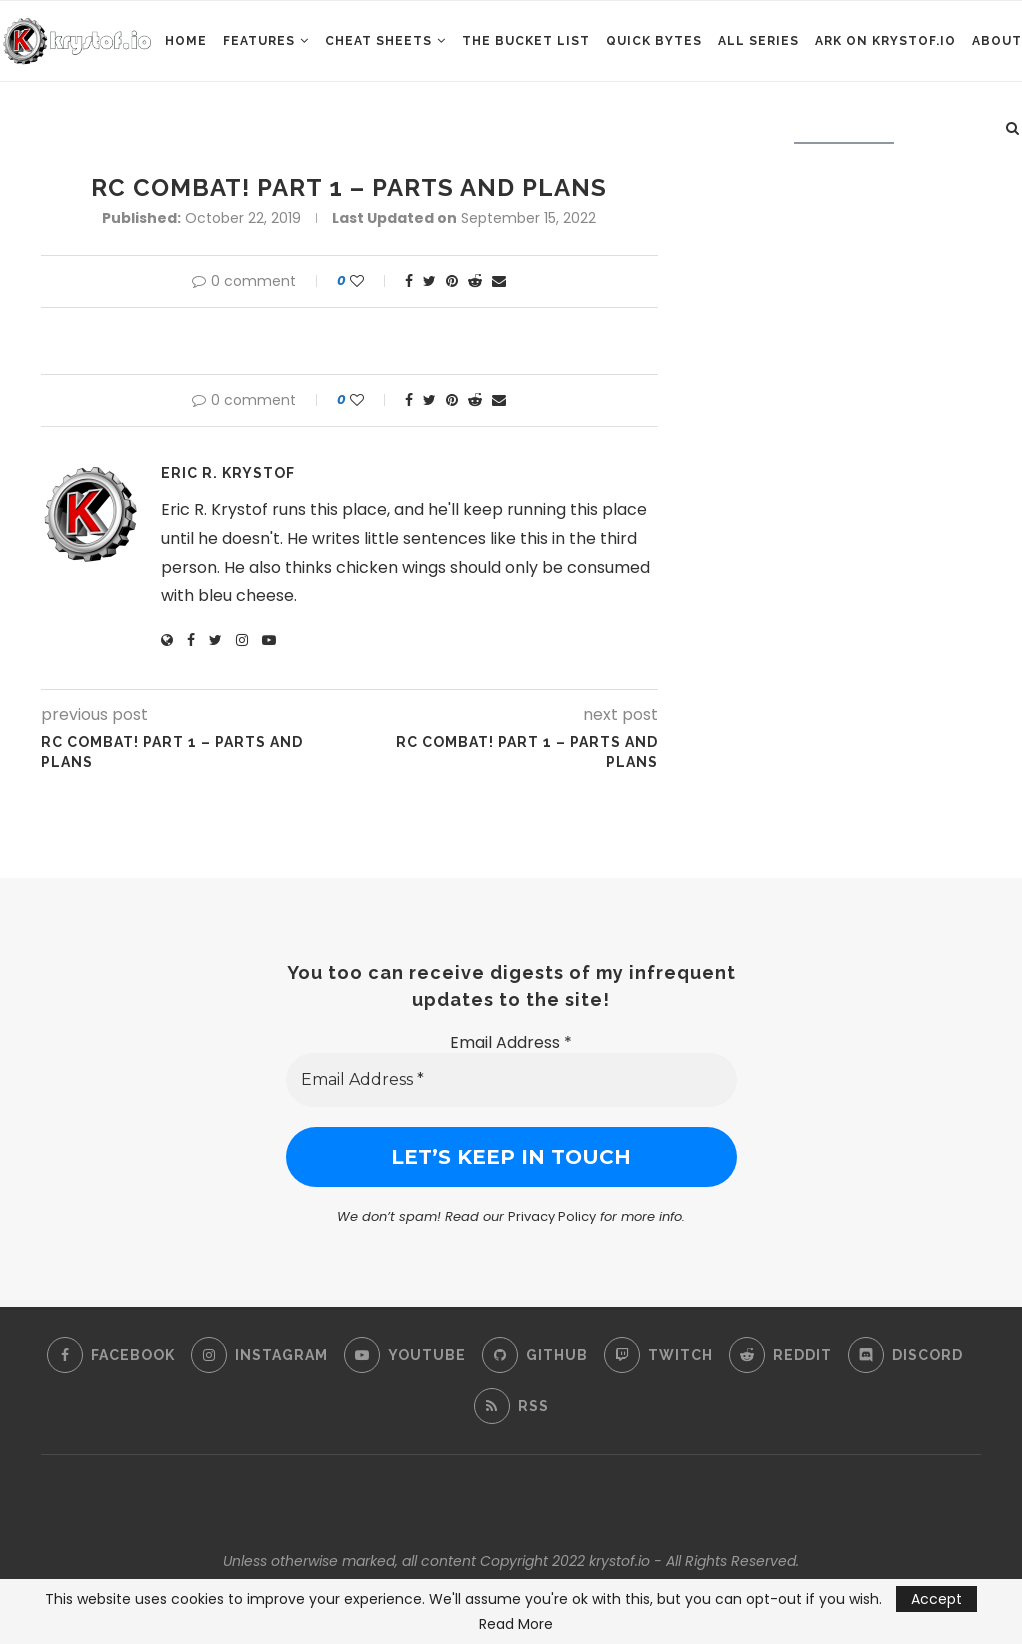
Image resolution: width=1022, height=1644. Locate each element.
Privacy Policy (552, 1216)
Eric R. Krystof (228, 473)
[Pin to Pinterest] (452, 281)
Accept (936, 1599)
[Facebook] (111, 1355)
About (997, 41)
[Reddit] (780, 1355)
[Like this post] (370, 281)
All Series (758, 41)
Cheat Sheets (378, 41)
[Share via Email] (499, 281)
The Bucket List (526, 41)
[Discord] (905, 1355)
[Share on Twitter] (429, 281)
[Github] (535, 1355)
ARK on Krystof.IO (885, 41)
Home (186, 41)
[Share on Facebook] (409, 281)
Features (259, 41)
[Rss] (511, 1406)
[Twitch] (658, 1355)
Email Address (511, 1042)
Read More (516, 1624)
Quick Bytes (654, 41)
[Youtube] (405, 1355)
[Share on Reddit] (475, 281)
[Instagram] (259, 1355)
